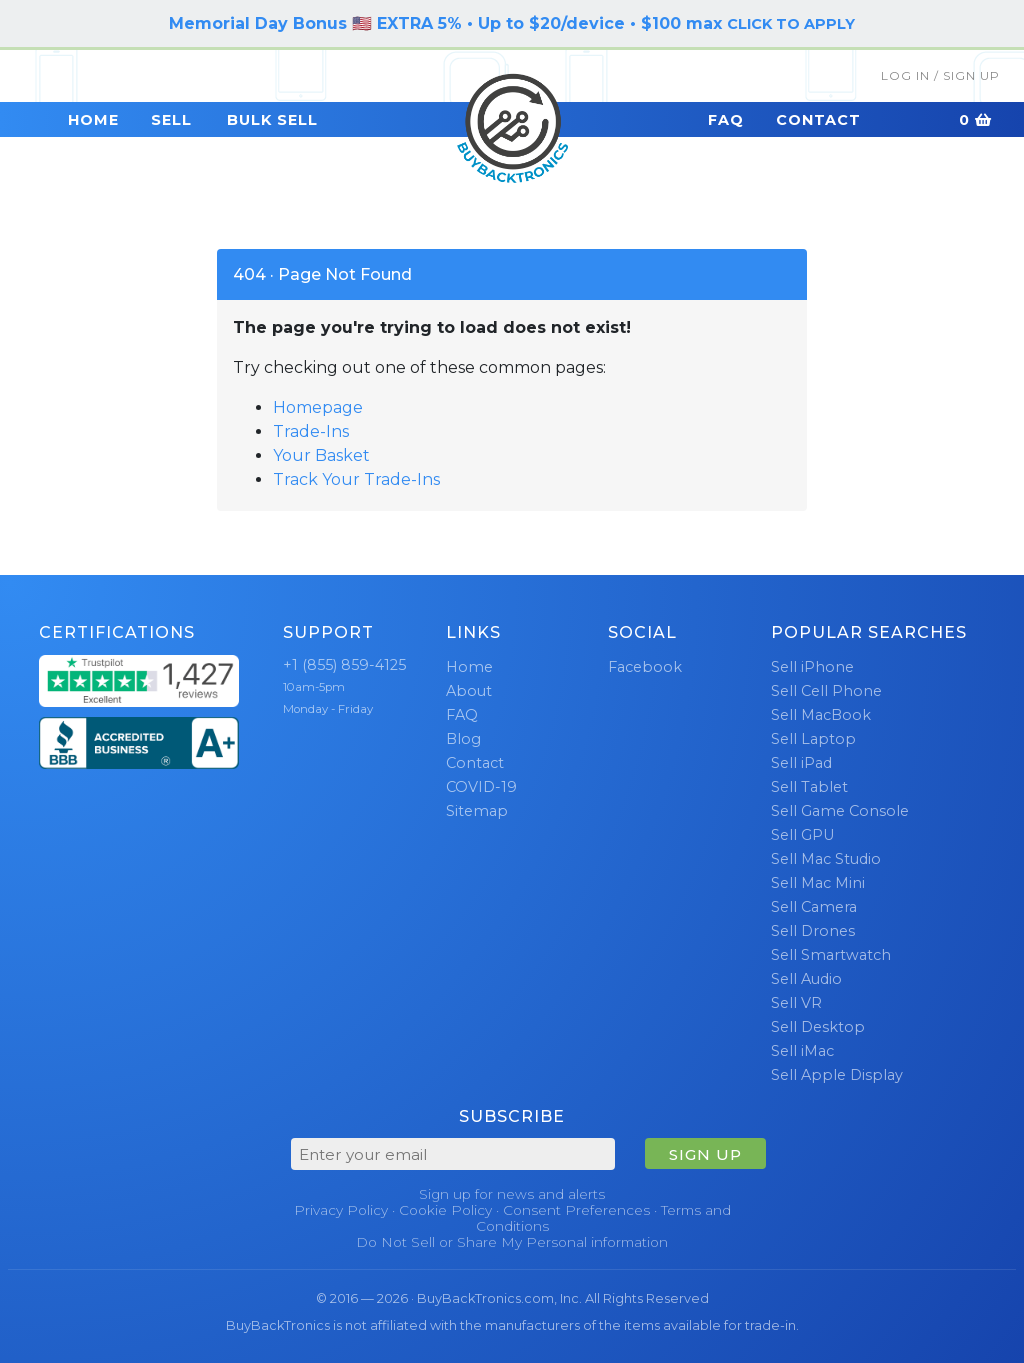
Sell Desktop (818, 1027)
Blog (463, 739)
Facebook (645, 667)
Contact (818, 120)
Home (93, 120)
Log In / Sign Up (940, 75)
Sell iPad (801, 763)
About (469, 691)
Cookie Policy (445, 1210)
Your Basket (321, 455)
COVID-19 (481, 787)
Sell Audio (806, 979)
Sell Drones (813, 931)
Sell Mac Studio (826, 859)
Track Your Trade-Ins (356, 479)
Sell (171, 120)
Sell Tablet (809, 787)
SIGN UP (705, 1154)
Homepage (318, 407)
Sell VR (796, 1003)
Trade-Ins (311, 431)
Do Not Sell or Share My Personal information (512, 1242)
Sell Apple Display (837, 1075)
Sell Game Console (840, 811)
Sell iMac (802, 1051)
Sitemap (477, 811)
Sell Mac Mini (818, 883)
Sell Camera (814, 907)
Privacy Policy (341, 1210)
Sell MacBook (821, 715)
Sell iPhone (812, 667)
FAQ (726, 120)
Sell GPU (802, 835)
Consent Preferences (576, 1210)
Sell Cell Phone (826, 691)
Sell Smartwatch (831, 955)
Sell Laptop (813, 739)
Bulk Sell (272, 120)
